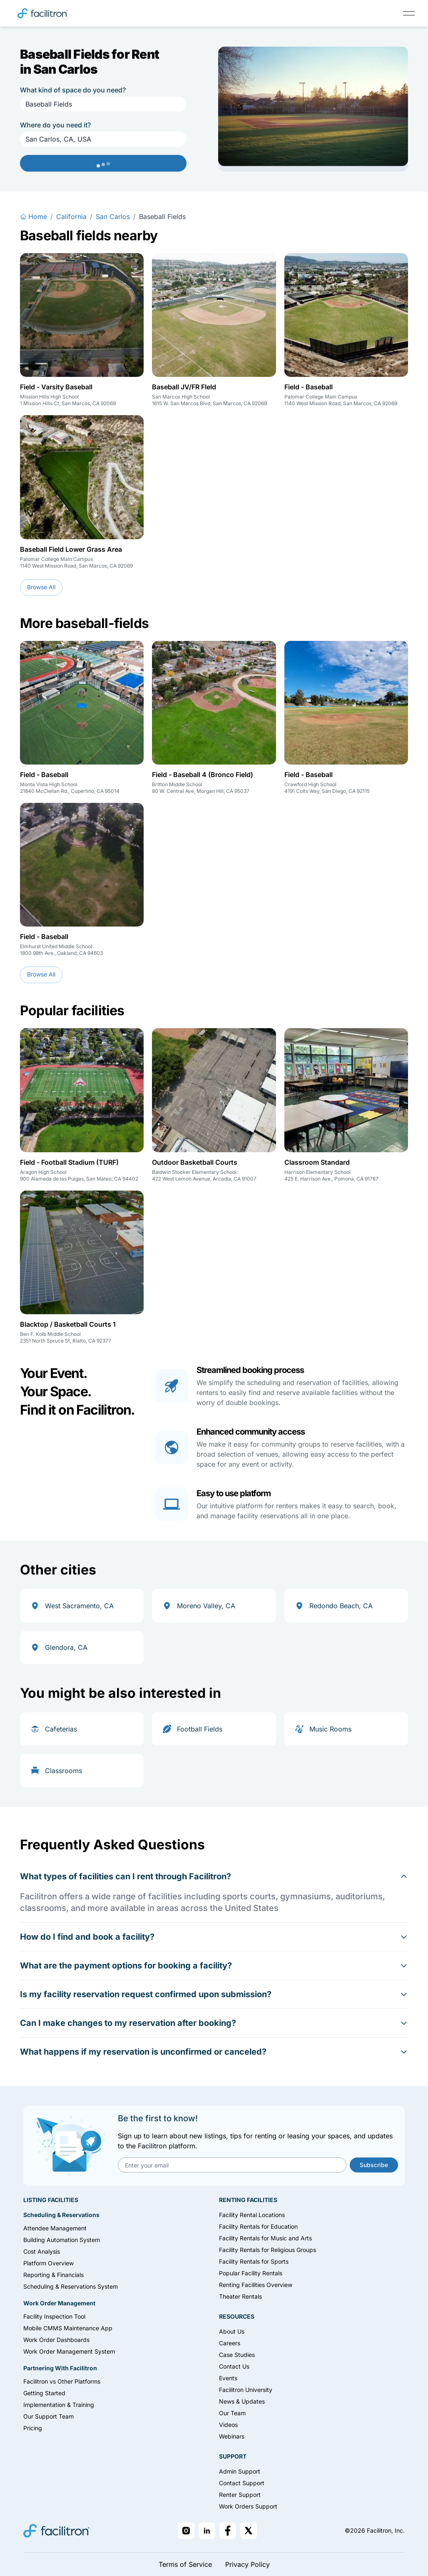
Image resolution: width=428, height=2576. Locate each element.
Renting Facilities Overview (255, 2284)
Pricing (32, 2428)
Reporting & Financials (53, 2274)
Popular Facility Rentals (250, 2273)
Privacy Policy (247, 2564)
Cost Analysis (41, 2251)
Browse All (41, 586)
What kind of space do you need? (73, 90)
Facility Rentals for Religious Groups (267, 2249)
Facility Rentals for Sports (254, 2261)
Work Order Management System (69, 2351)
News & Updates (242, 2401)
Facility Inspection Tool (54, 2316)
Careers (229, 2343)
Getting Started (44, 2393)
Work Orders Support (248, 2506)
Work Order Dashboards (56, 2339)
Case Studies (237, 2354)
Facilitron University (245, 2389)
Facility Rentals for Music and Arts (265, 2238)
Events (228, 2378)
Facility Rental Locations (252, 2214)
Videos (228, 2424)
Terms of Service (185, 2564)
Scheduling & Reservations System (70, 2286)
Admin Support (239, 2471)
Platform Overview (48, 2263)
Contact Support (241, 2482)
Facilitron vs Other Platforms (61, 2381)
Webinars (231, 2436)
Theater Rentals (240, 2296)
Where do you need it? (55, 125)
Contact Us (234, 2366)
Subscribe (374, 2164)
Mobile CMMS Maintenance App (67, 2328)
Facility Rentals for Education (258, 2226)
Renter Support (240, 2494)
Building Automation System (61, 2239)
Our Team (232, 2413)
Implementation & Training (58, 2404)
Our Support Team (48, 2416)
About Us (231, 2331)
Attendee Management (55, 2228)
